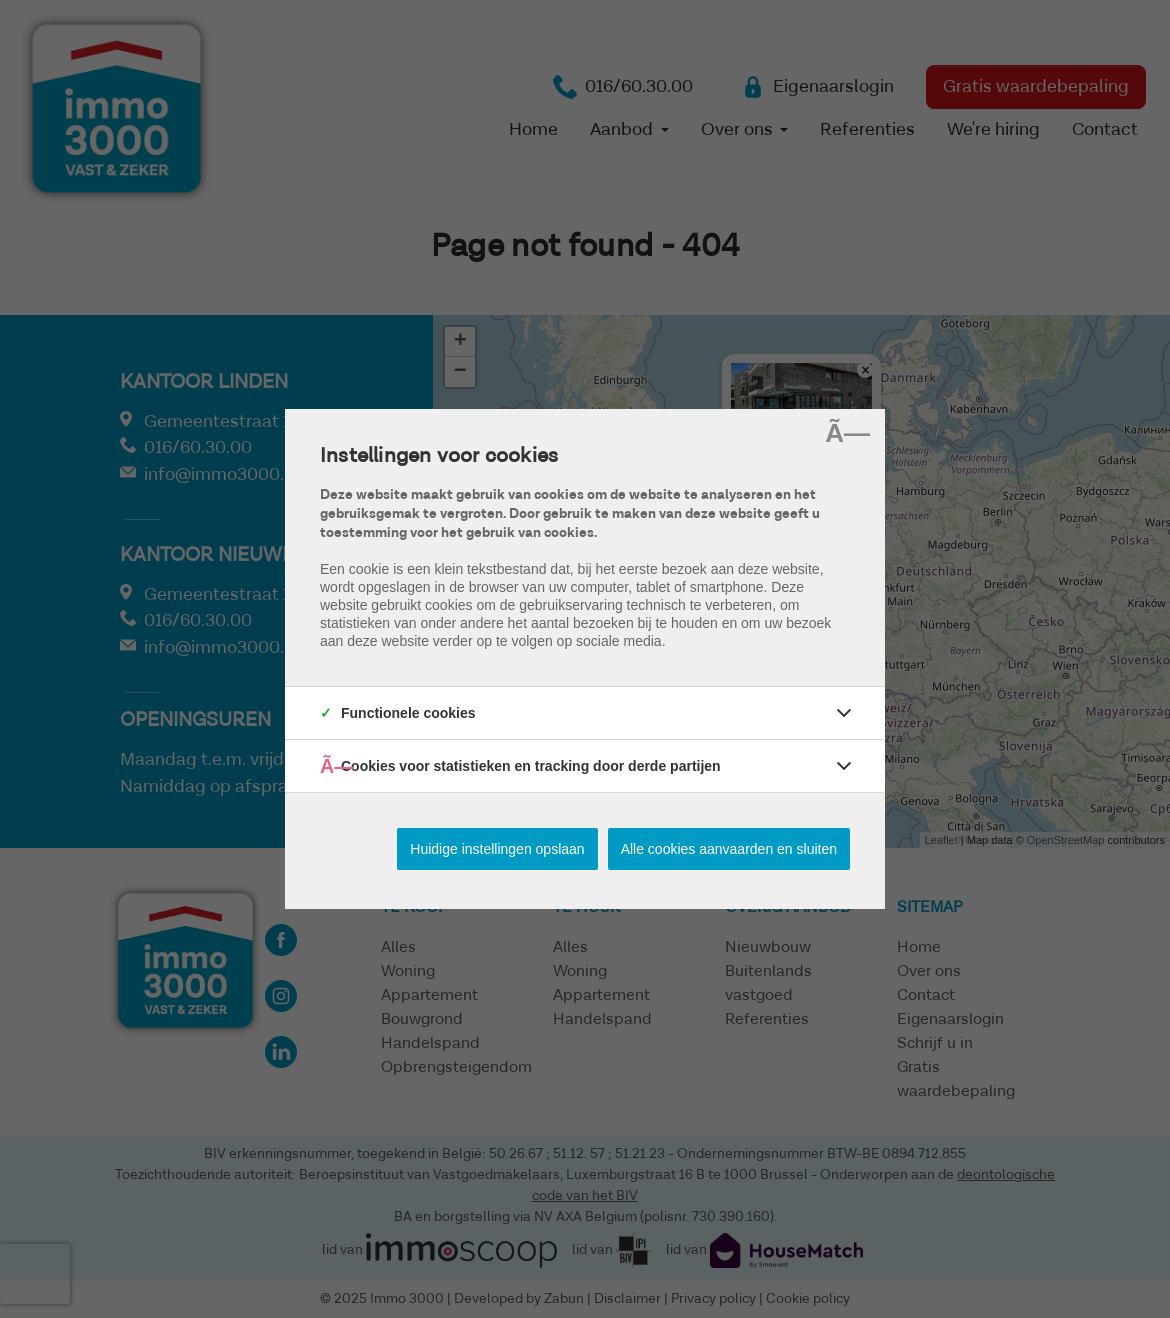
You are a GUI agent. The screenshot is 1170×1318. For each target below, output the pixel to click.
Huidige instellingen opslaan (497, 849)
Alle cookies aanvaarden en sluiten (729, 849)
